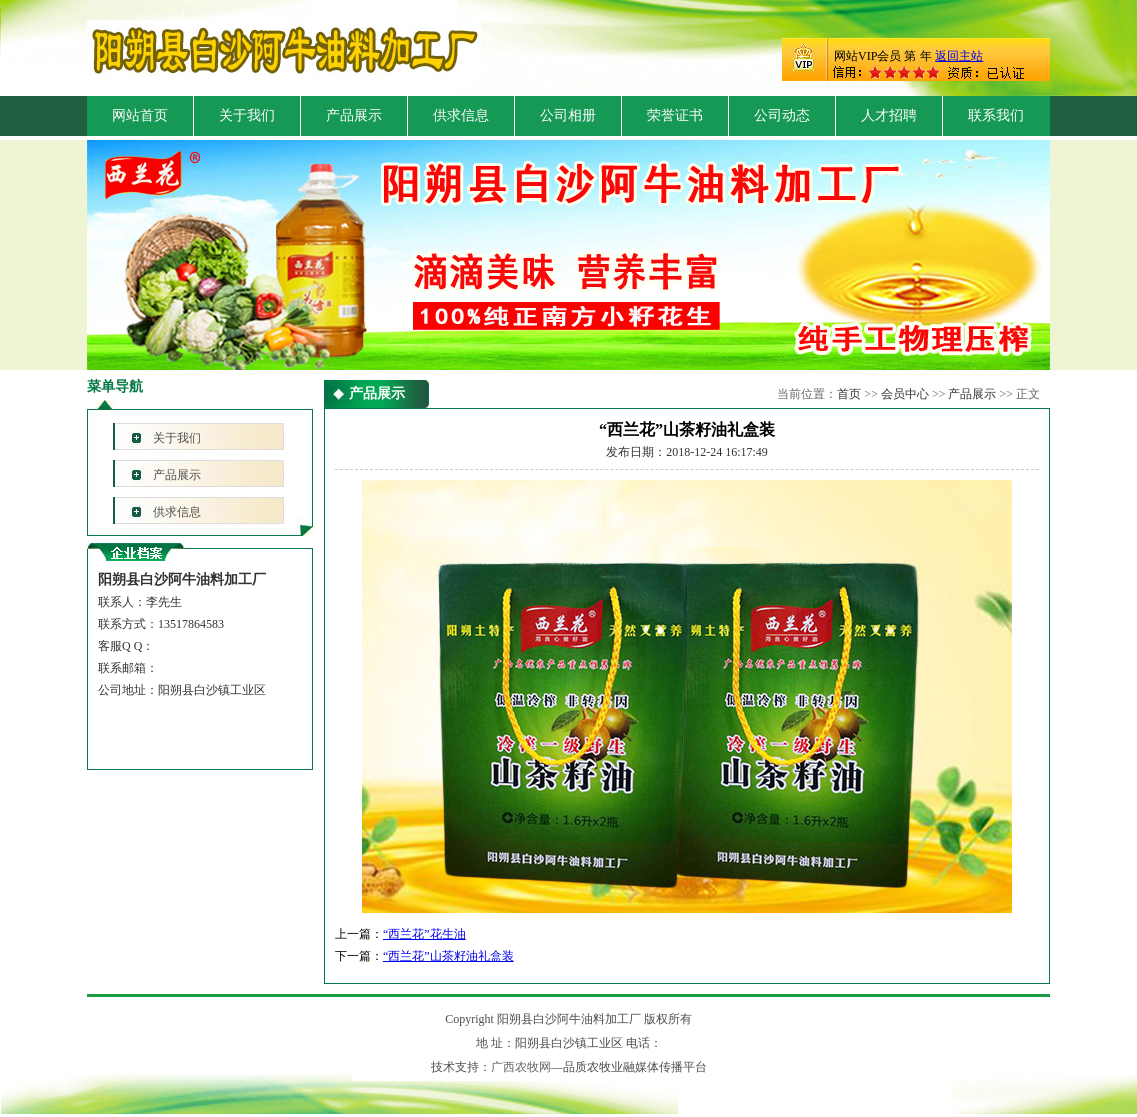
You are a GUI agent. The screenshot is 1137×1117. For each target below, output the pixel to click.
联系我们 (996, 115)
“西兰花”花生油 (424, 934)
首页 (849, 394)
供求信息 (461, 115)
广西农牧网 (521, 1067)
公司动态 (782, 115)
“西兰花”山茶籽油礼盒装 (448, 956)
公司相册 (568, 115)
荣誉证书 (675, 115)
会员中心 (905, 394)
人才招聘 (889, 115)
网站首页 (140, 115)
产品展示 (354, 115)
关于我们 (247, 115)
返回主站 (959, 56)
